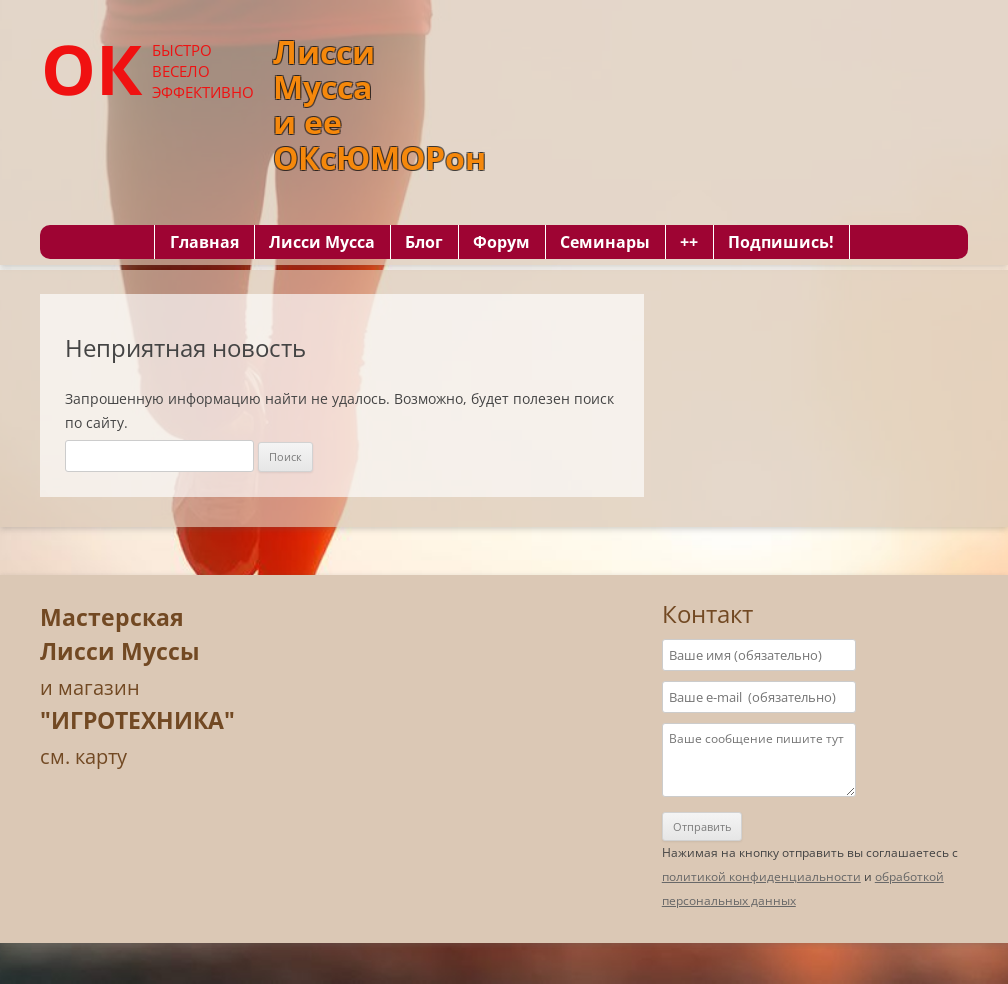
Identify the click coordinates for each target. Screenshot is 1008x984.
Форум (501, 242)
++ (689, 242)
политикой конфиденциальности (761, 876)
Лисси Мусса (322, 242)
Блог (424, 242)
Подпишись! (781, 242)
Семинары (605, 242)
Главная (204, 242)
